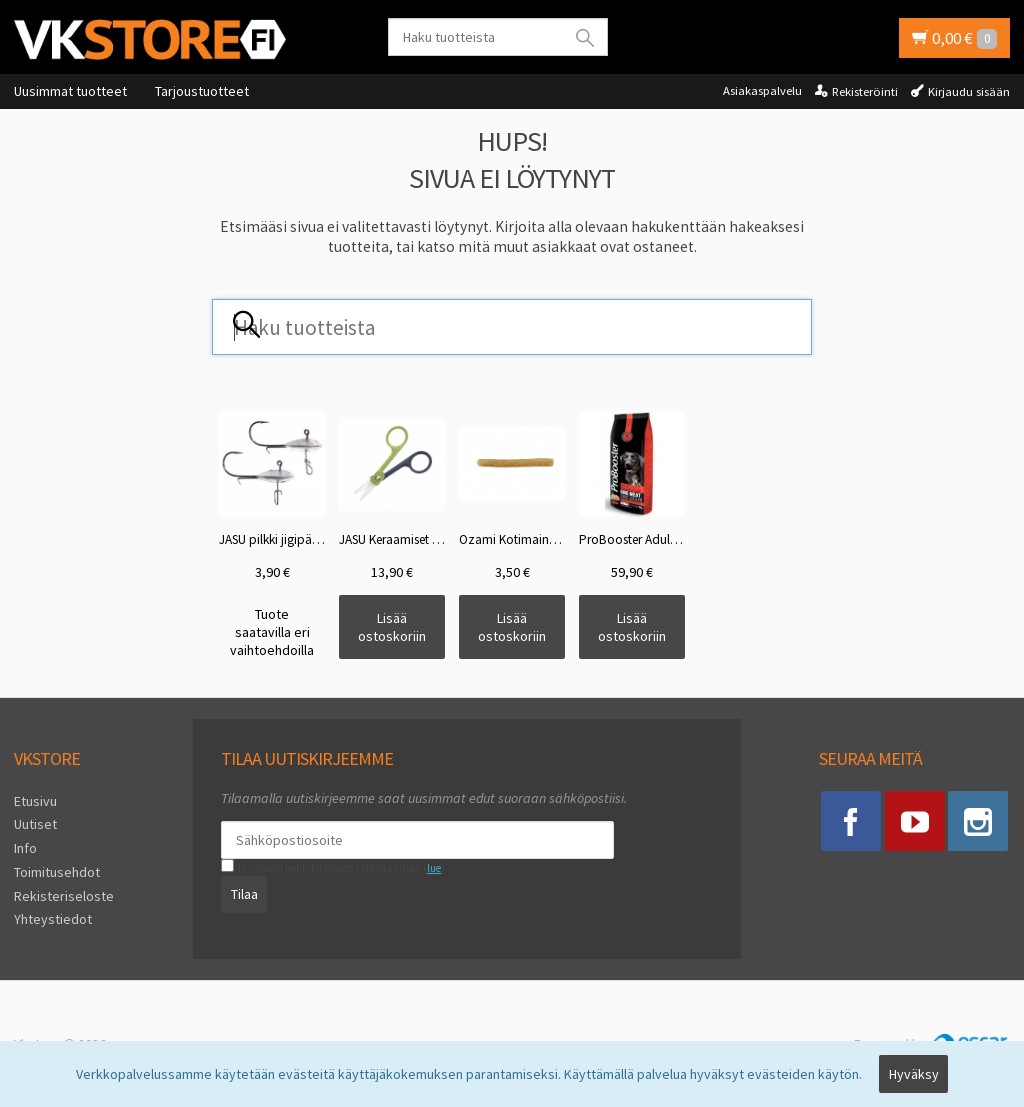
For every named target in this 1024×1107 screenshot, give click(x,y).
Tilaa (244, 894)
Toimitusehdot (57, 872)
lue (434, 868)
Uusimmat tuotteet (70, 91)
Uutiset (35, 824)
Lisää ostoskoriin (392, 627)
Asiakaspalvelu (762, 90)
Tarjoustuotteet (202, 91)
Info (25, 848)
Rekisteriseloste (64, 896)
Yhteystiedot (53, 919)
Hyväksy (914, 1074)
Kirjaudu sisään (969, 91)
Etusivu (35, 801)
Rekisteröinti (865, 91)
